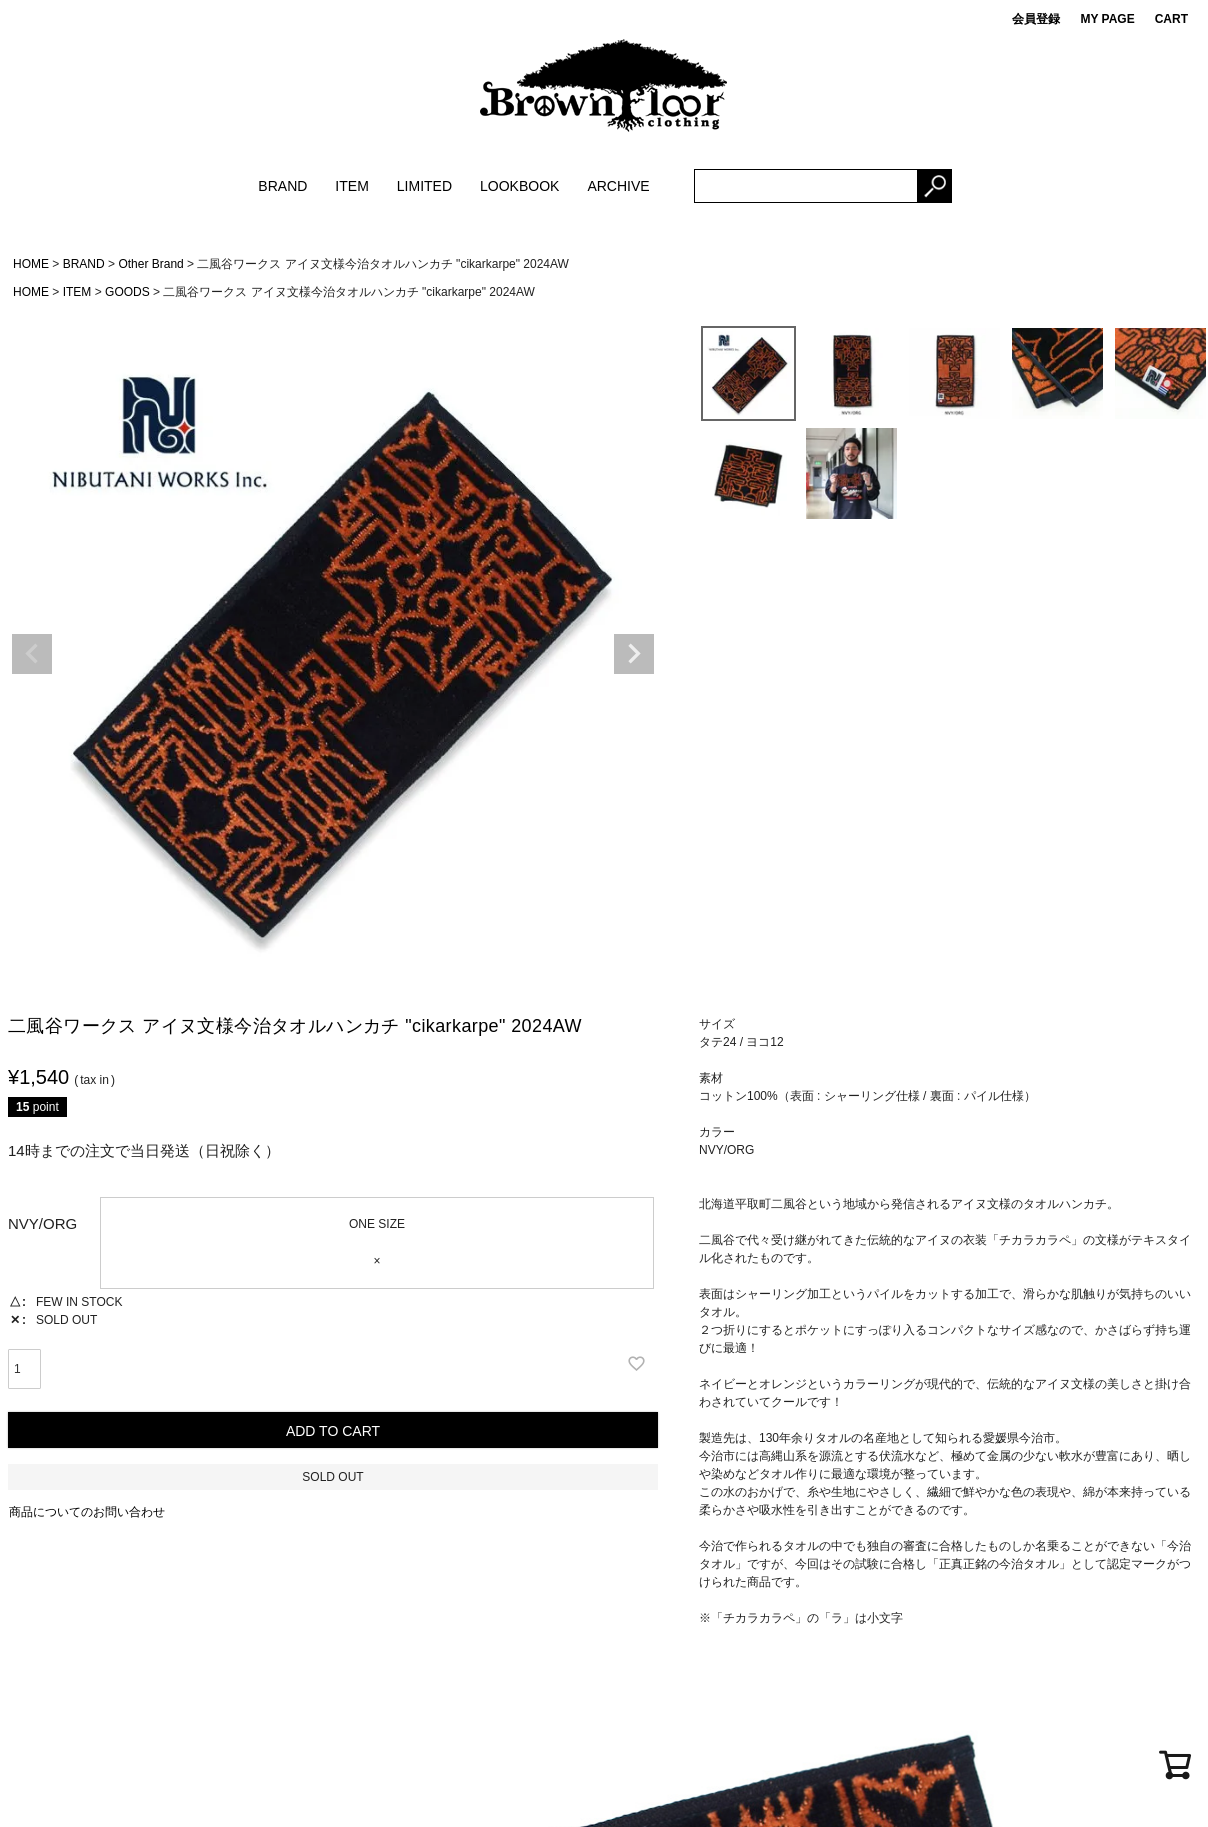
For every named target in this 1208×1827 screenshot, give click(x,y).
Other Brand (150, 264)
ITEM (351, 186)
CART (1171, 19)
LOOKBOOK (519, 186)
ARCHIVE (618, 186)
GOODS (127, 292)
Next (634, 654)
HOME (31, 264)
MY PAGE (1107, 19)
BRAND (282, 186)
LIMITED (424, 186)
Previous (32, 654)
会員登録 (1036, 19)
